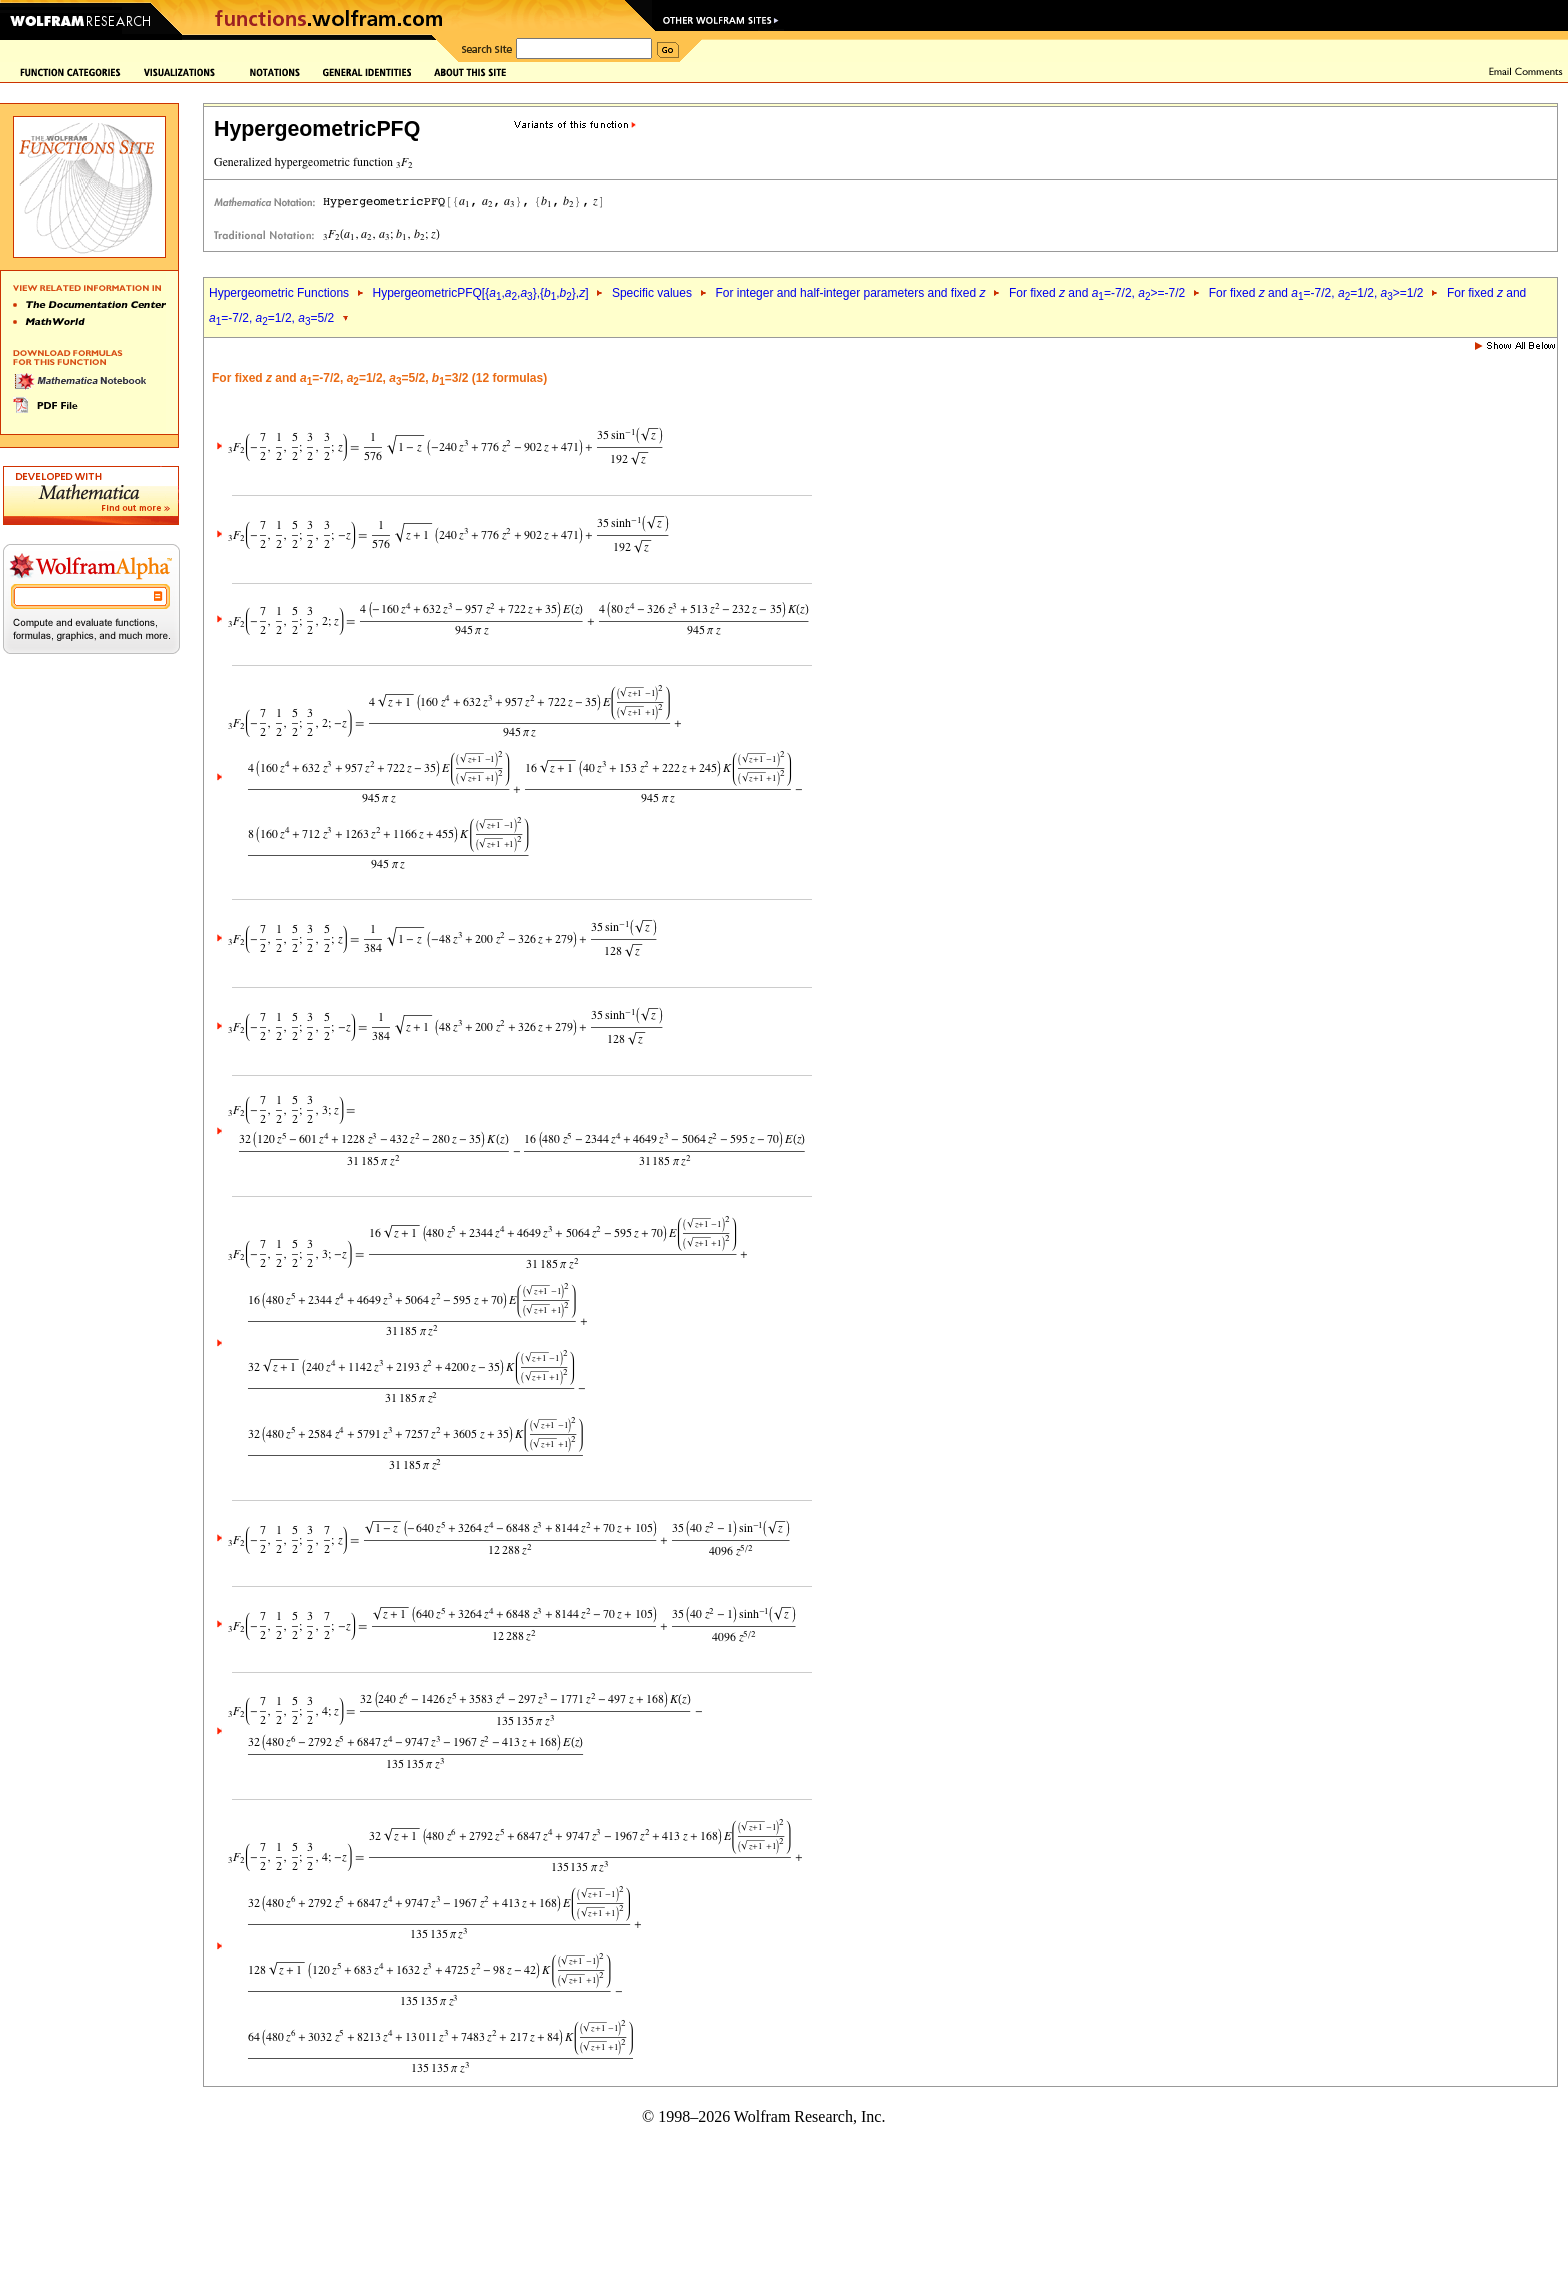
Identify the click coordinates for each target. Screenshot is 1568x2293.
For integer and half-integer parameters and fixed (850, 293)
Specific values (652, 293)
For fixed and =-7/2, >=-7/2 (1097, 293)
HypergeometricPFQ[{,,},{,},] (480, 293)
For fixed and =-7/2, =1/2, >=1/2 (1316, 293)
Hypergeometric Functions (279, 293)
